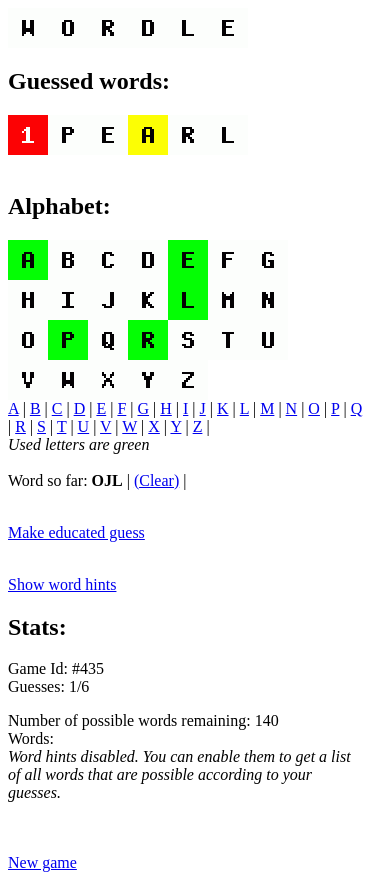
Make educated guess (76, 532)
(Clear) (156, 480)
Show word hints (62, 584)
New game (42, 862)
